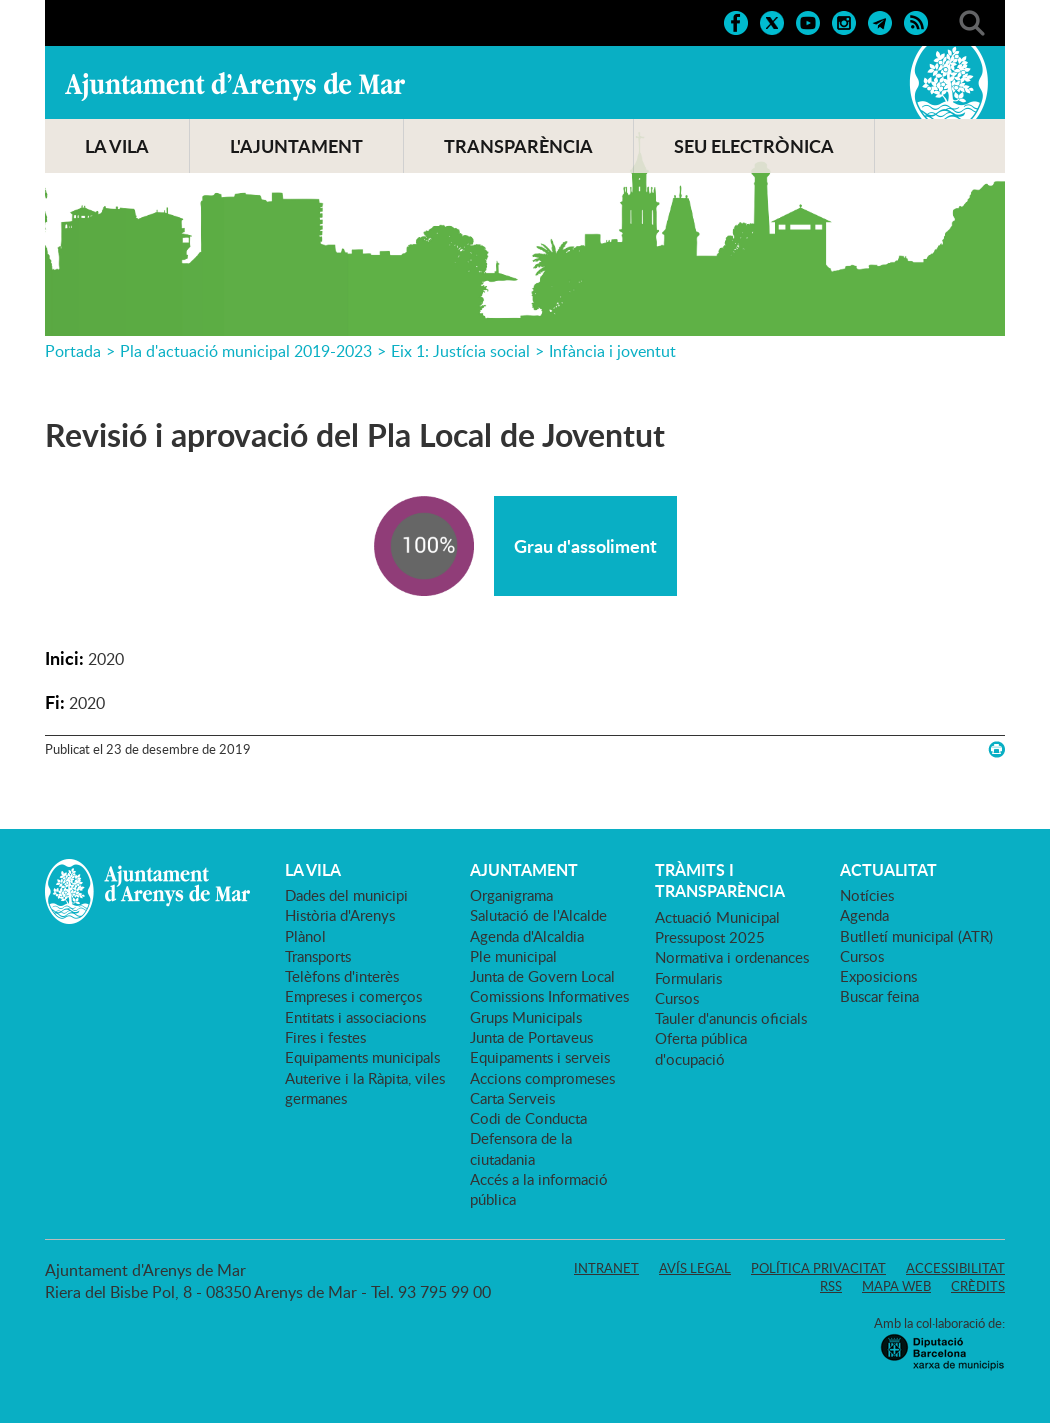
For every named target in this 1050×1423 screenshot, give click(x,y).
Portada (73, 351)
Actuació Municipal (717, 917)
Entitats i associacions (355, 1017)
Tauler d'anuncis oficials (731, 1018)
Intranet (606, 1268)
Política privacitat (818, 1268)
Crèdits (978, 1286)
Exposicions (878, 976)
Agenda (864, 915)
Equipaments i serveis (540, 1057)
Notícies (867, 895)
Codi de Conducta (528, 1118)
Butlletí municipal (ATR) (916, 936)
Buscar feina (879, 996)
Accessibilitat (955, 1268)
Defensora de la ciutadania (521, 1148)
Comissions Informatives (549, 996)
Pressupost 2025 (710, 937)
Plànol (305, 936)
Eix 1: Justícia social (460, 351)
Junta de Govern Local (542, 976)
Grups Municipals (526, 1017)
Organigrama (511, 895)
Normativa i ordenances (732, 957)
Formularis (688, 978)
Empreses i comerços (353, 996)
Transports (318, 956)
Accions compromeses (542, 1078)
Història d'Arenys (340, 915)
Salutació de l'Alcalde (538, 915)
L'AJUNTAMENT (296, 146)
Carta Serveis (512, 1098)
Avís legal (695, 1268)
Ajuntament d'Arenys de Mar (235, 86)
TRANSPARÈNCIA (518, 146)
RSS (831, 1286)
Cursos (677, 998)
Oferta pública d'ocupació (701, 1048)
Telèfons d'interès (342, 976)
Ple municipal (513, 956)
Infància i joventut (612, 351)
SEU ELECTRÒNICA (754, 146)
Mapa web (896, 1286)
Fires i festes (325, 1037)
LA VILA (117, 146)
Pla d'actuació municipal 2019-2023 (246, 351)
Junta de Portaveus (531, 1037)
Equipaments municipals (362, 1057)
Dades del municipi (346, 895)
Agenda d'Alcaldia (527, 936)
